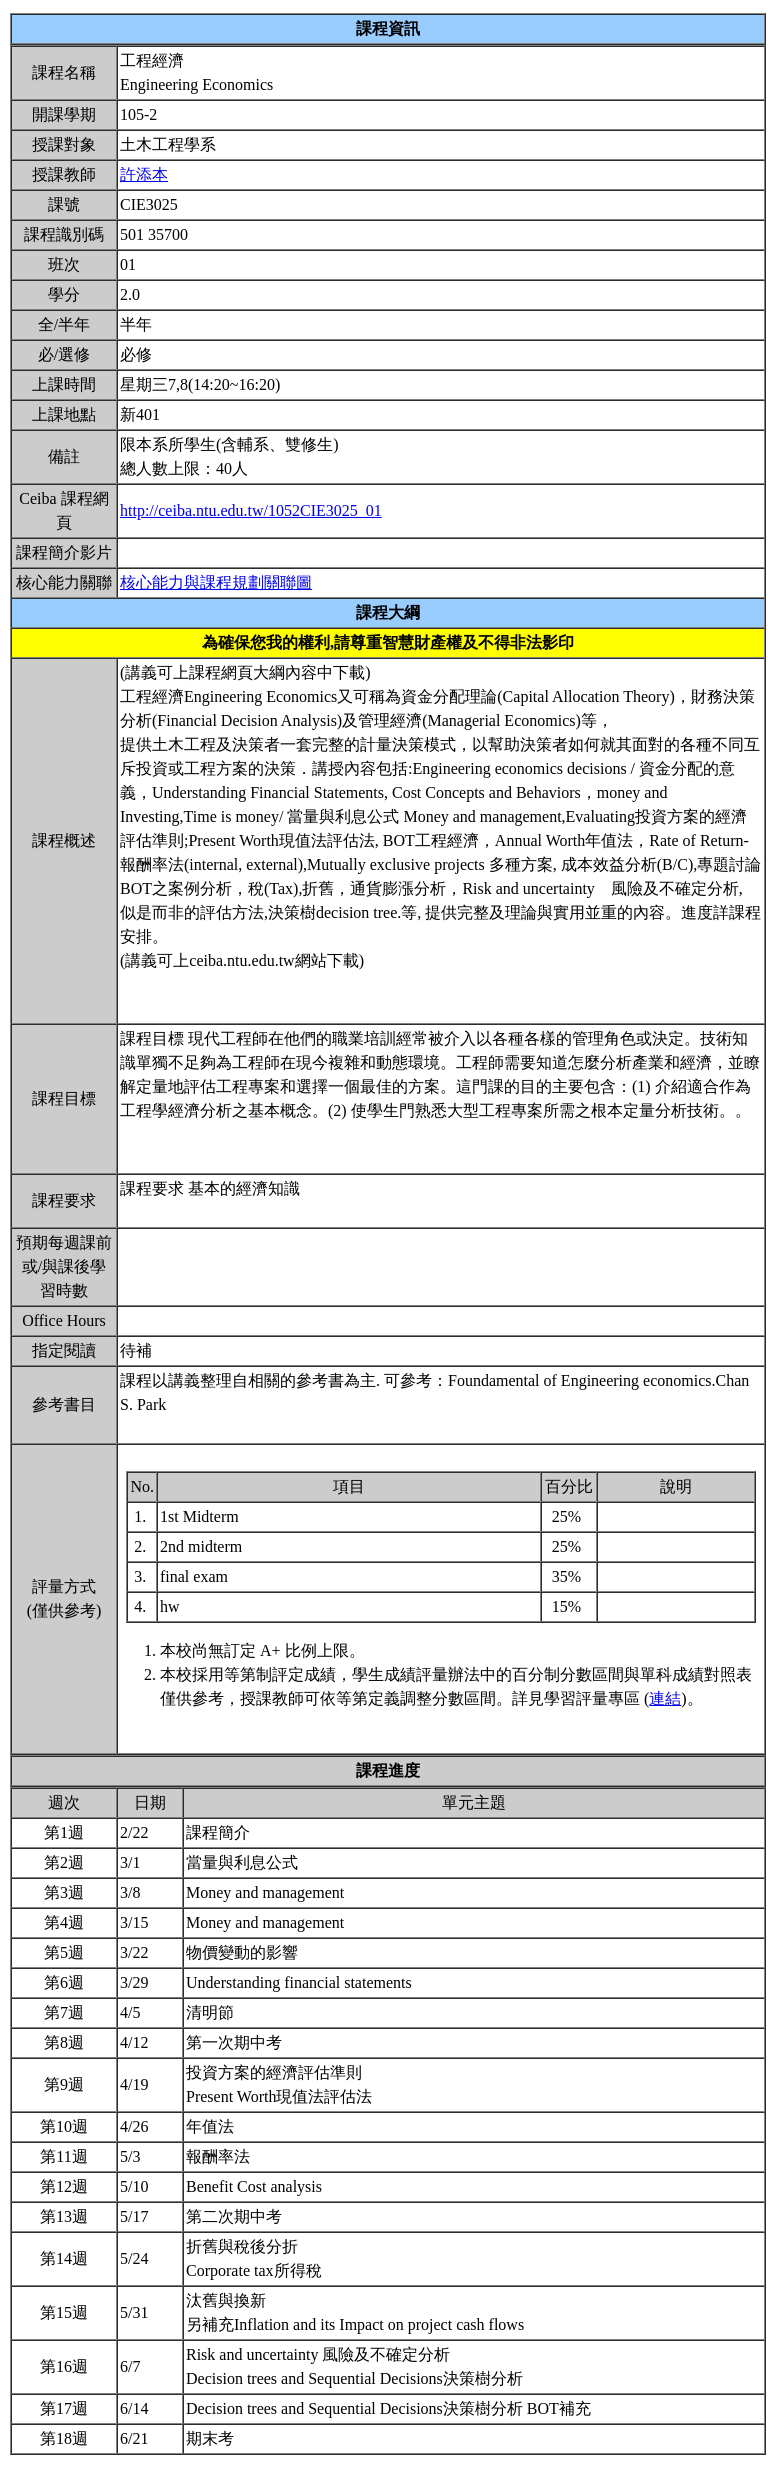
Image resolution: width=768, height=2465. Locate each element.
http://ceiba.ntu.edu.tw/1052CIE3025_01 (251, 510)
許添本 (144, 174)
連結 (665, 1698)
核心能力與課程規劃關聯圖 (216, 582)
